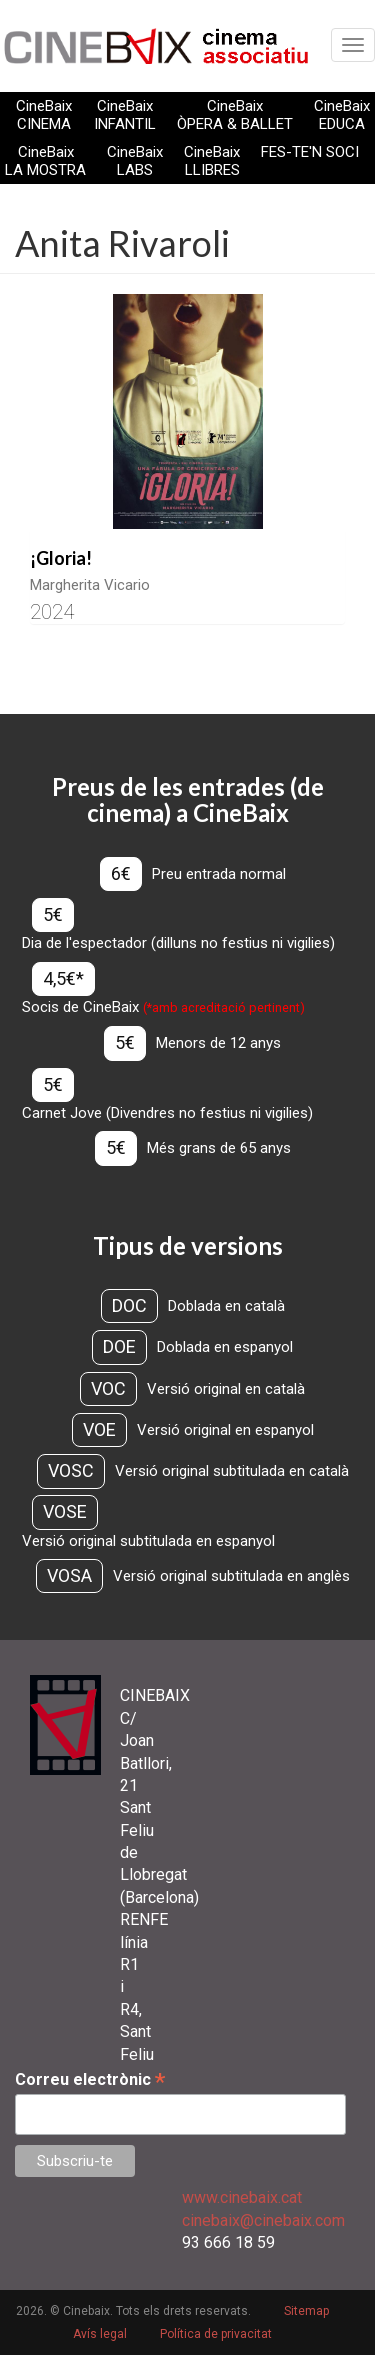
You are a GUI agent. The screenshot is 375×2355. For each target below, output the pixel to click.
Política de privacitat (216, 2334)
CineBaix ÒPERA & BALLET (235, 115)
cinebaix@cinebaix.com (263, 2220)
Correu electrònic (90, 2079)
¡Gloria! (61, 558)
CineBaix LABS (135, 161)
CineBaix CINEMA (44, 115)
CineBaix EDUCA (342, 115)
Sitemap (306, 2311)
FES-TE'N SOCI (310, 152)
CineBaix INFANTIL (125, 115)
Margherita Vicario (90, 585)
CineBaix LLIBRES (212, 161)
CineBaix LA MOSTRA (45, 161)
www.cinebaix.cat (242, 2197)
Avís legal (100, 2334)
